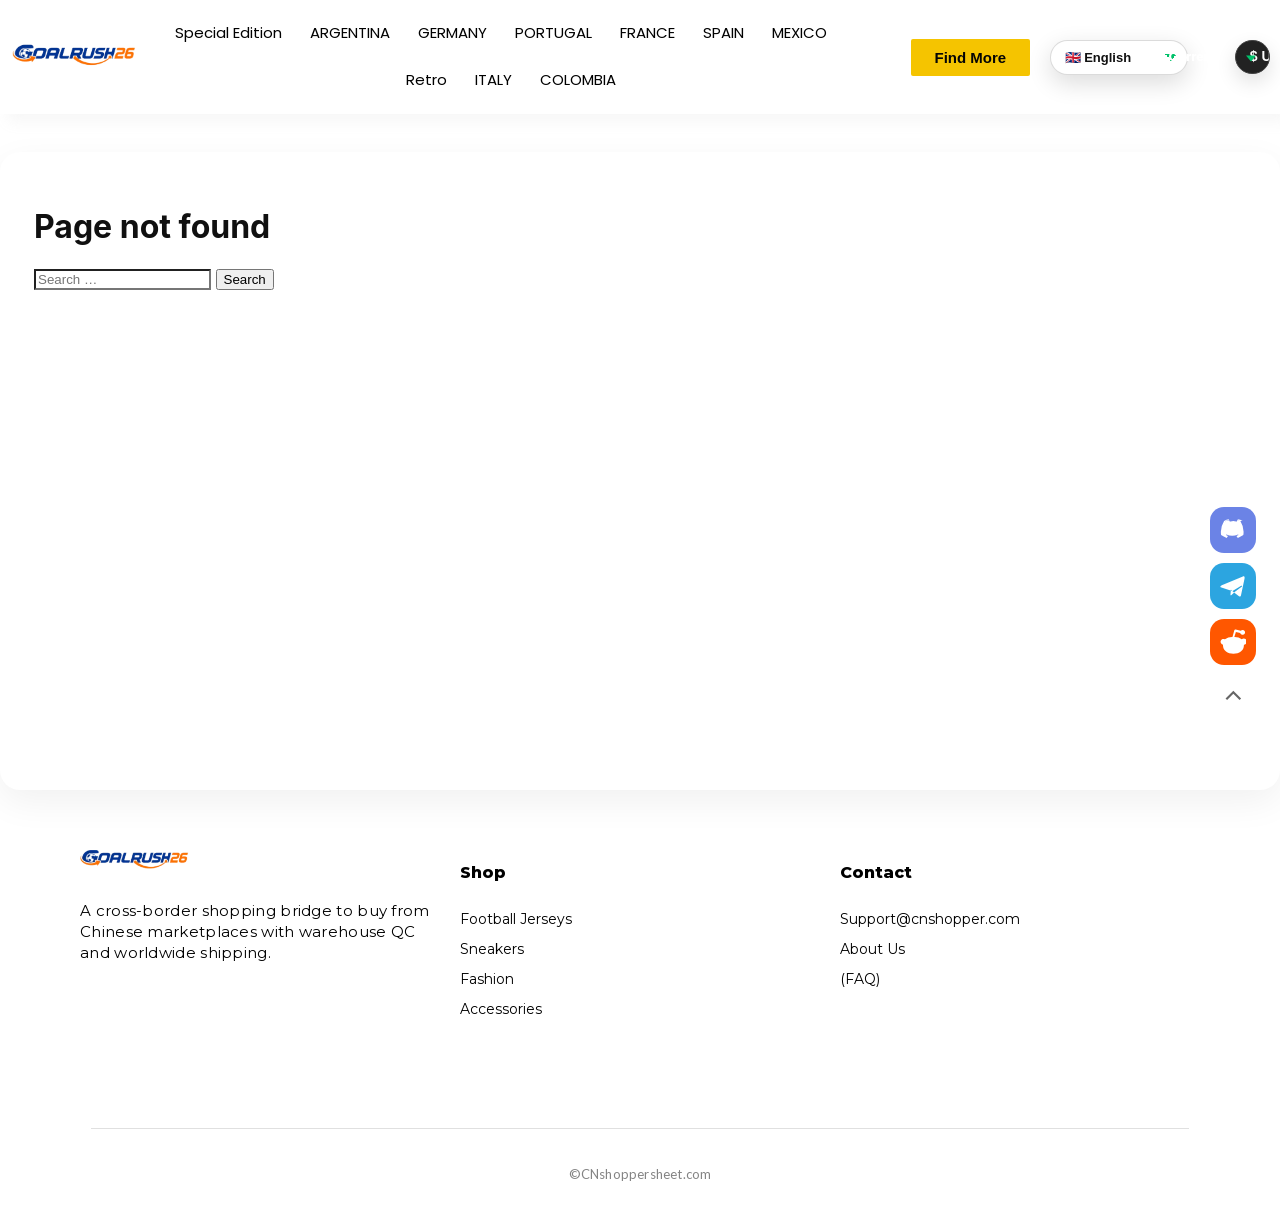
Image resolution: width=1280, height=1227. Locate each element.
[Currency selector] (1252, 56)
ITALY (493, 79)
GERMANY (452, 32)
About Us (872, 949)
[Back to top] (1233, 698)
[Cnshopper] (74, 55)
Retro (426, 79)
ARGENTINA (350, 32)
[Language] (1119, 57)
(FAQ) (860, 979)
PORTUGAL (553, 32)
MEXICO (799, 32)
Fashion (487, 979)
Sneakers (492, 949)
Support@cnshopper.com (930, 919)
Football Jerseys (516, 919)
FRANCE (647, 32)
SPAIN (723, 32)
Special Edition (228, 32)
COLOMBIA (578, 79)
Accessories (501, 1009)
